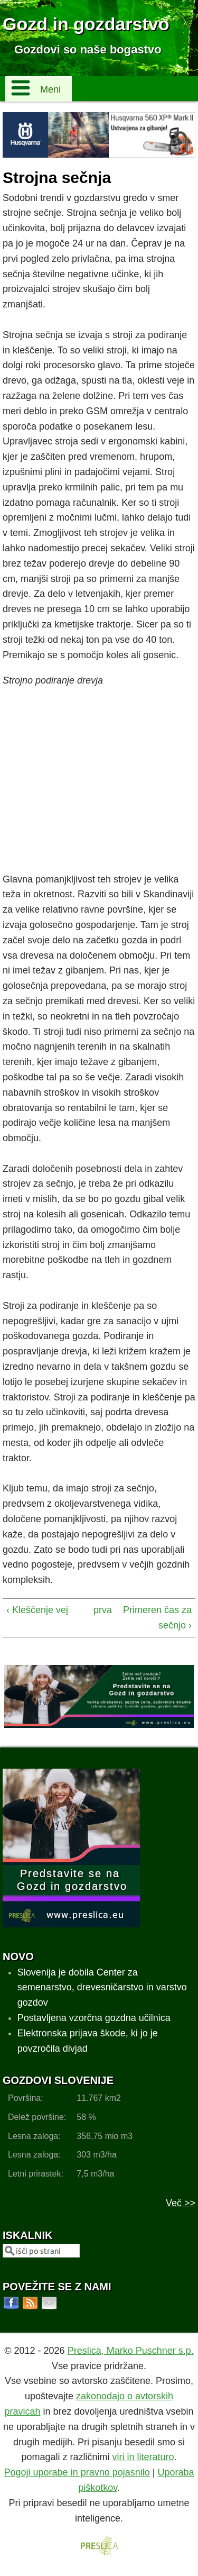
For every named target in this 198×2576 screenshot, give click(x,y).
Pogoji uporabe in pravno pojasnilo (77, 2472)
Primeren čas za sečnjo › (157, 1618)
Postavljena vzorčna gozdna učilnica (94, 2018)
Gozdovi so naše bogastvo (88, 49)
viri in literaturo (143, 2457)
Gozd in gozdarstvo (86, 24)
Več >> (180, 2203)
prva (97, 1610)
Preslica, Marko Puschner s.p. (131, 2350)
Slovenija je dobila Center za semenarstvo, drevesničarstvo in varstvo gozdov (102, 1987)
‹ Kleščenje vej (37, 1610)
